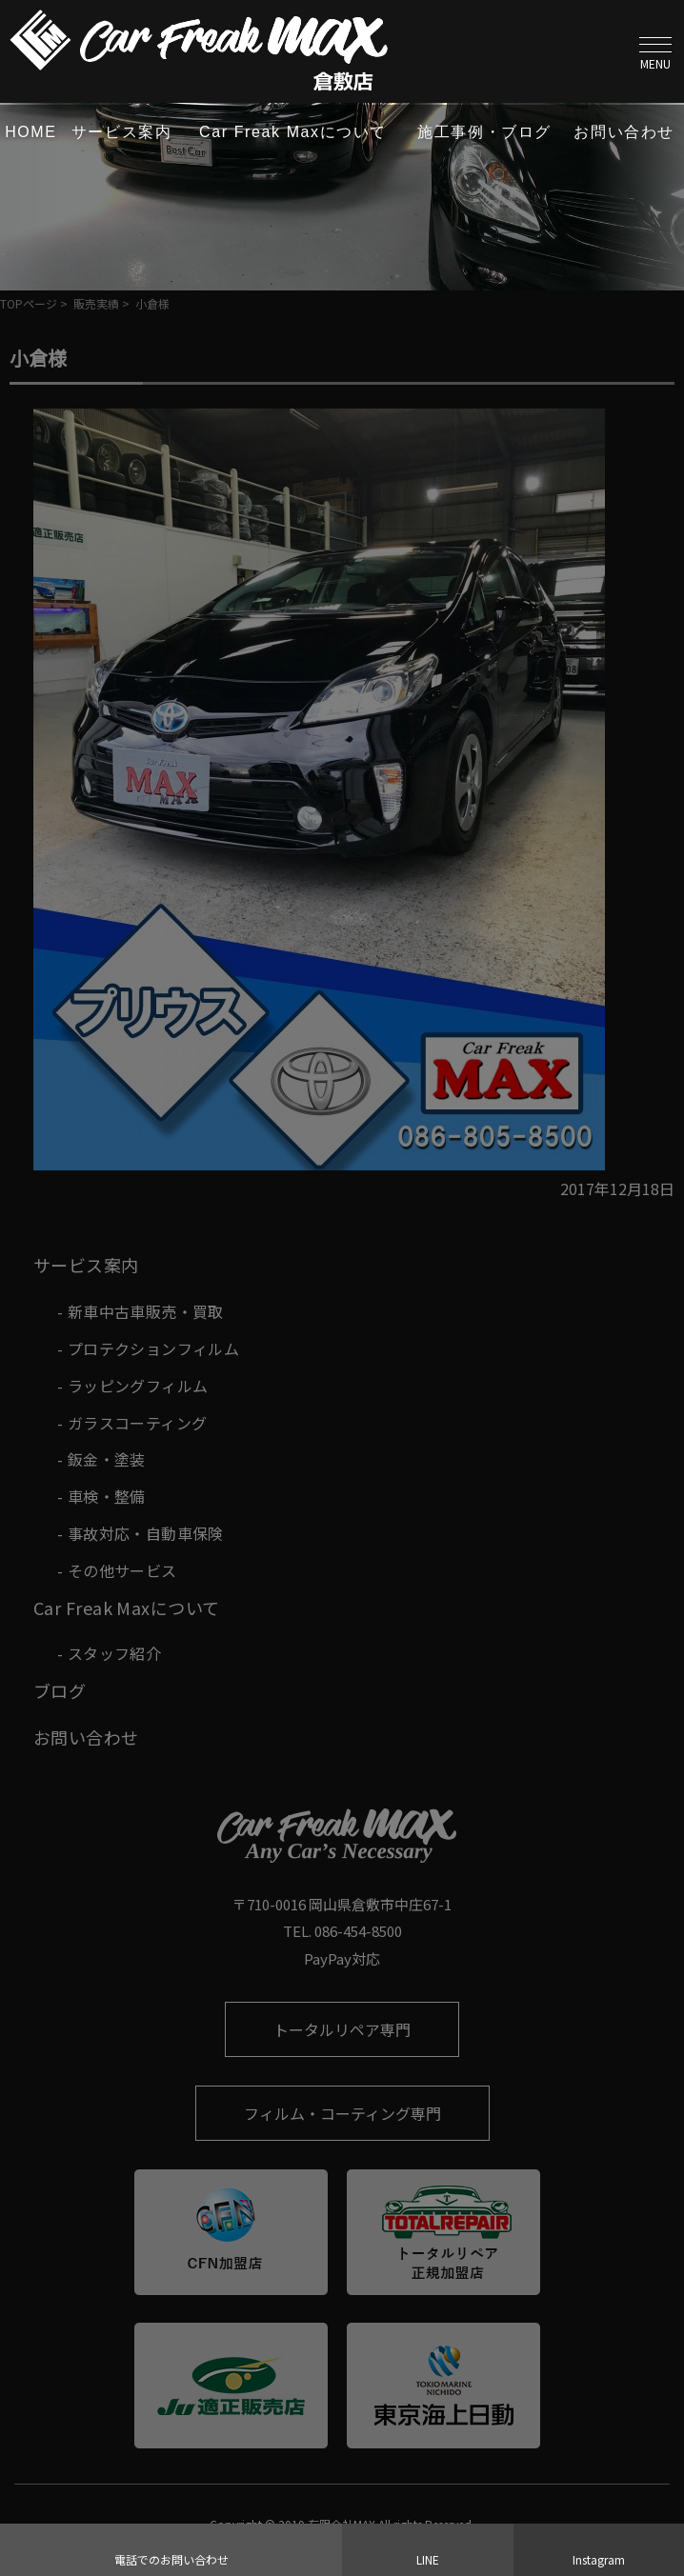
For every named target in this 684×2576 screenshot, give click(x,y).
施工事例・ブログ (484, 132)
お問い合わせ (623, 132)
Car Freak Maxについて (293, 132)
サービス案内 (121, 132)
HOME (30, 132)
